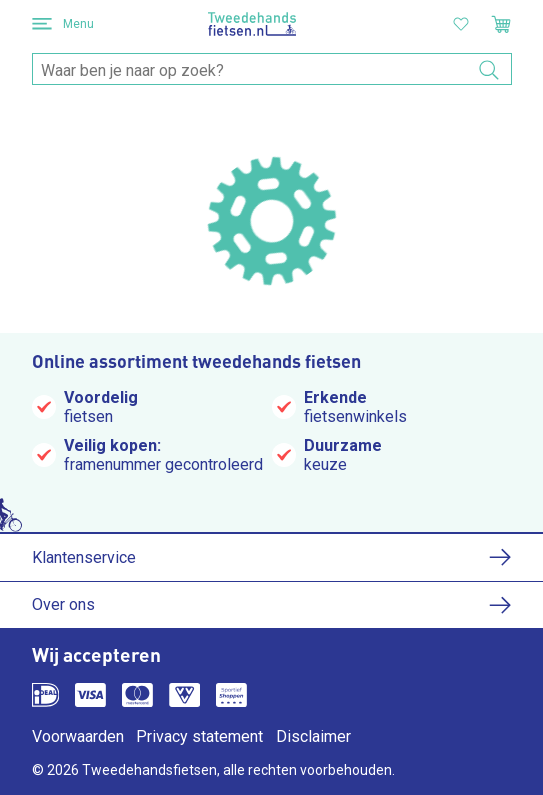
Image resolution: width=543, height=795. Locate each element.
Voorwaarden (78, 736)
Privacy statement (199, 736)
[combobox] (272, 70)
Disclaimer (313, 736)
